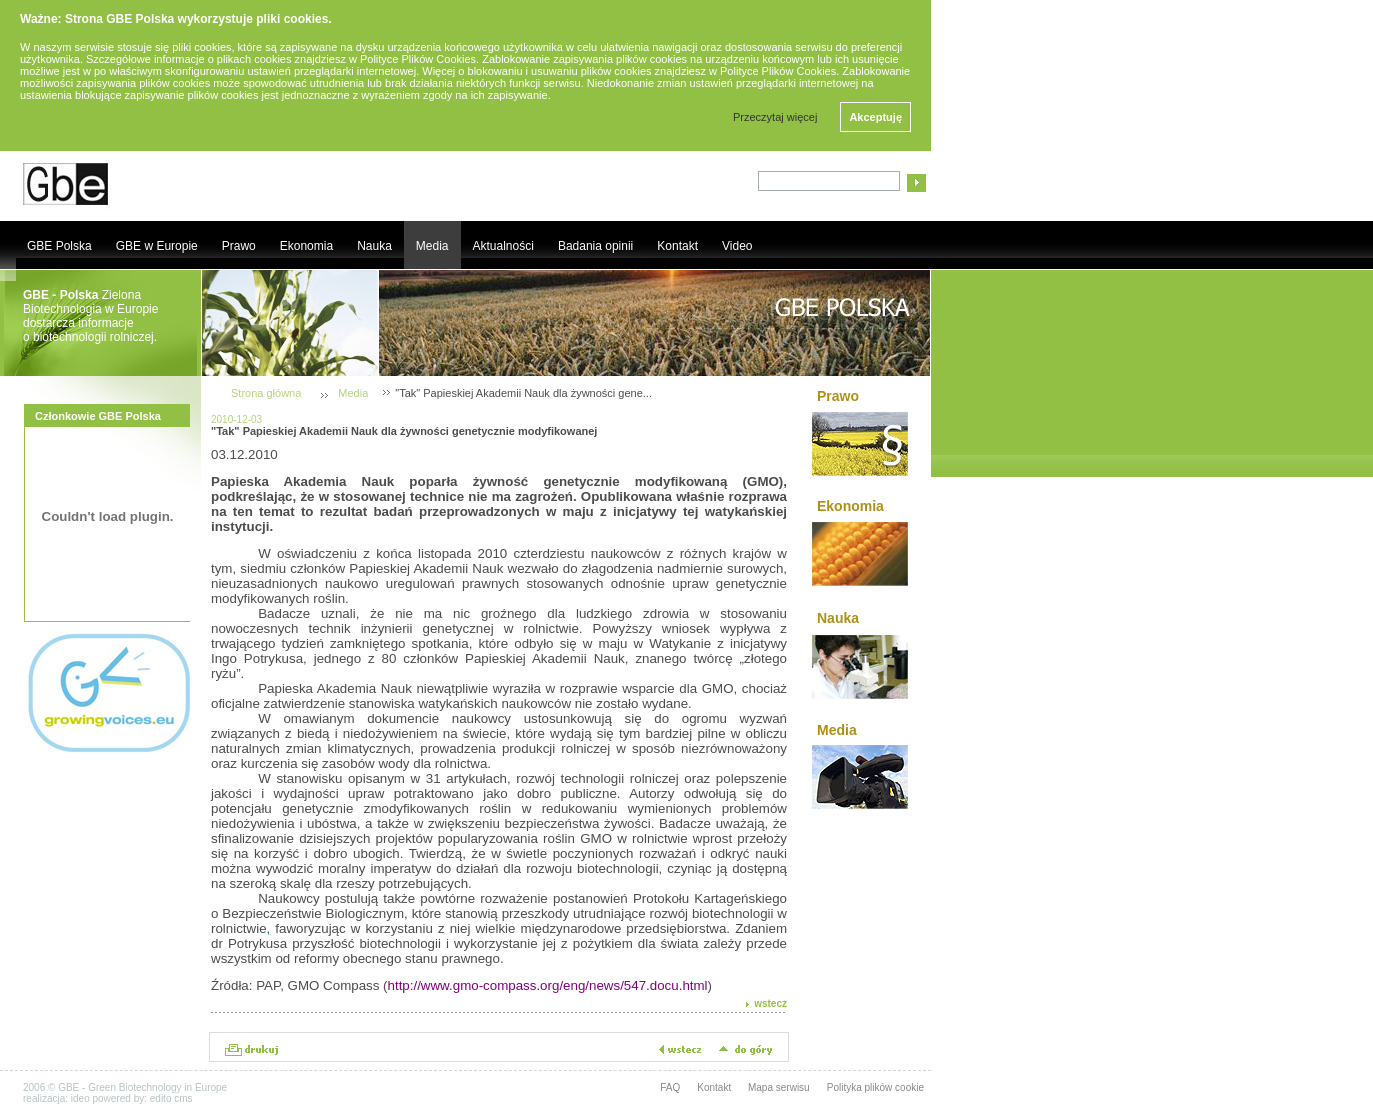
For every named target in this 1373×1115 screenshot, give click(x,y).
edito (161, 1098)
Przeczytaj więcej (775, 117)
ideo (80, 1098)
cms (183, 1098)
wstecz (770, 1003)
